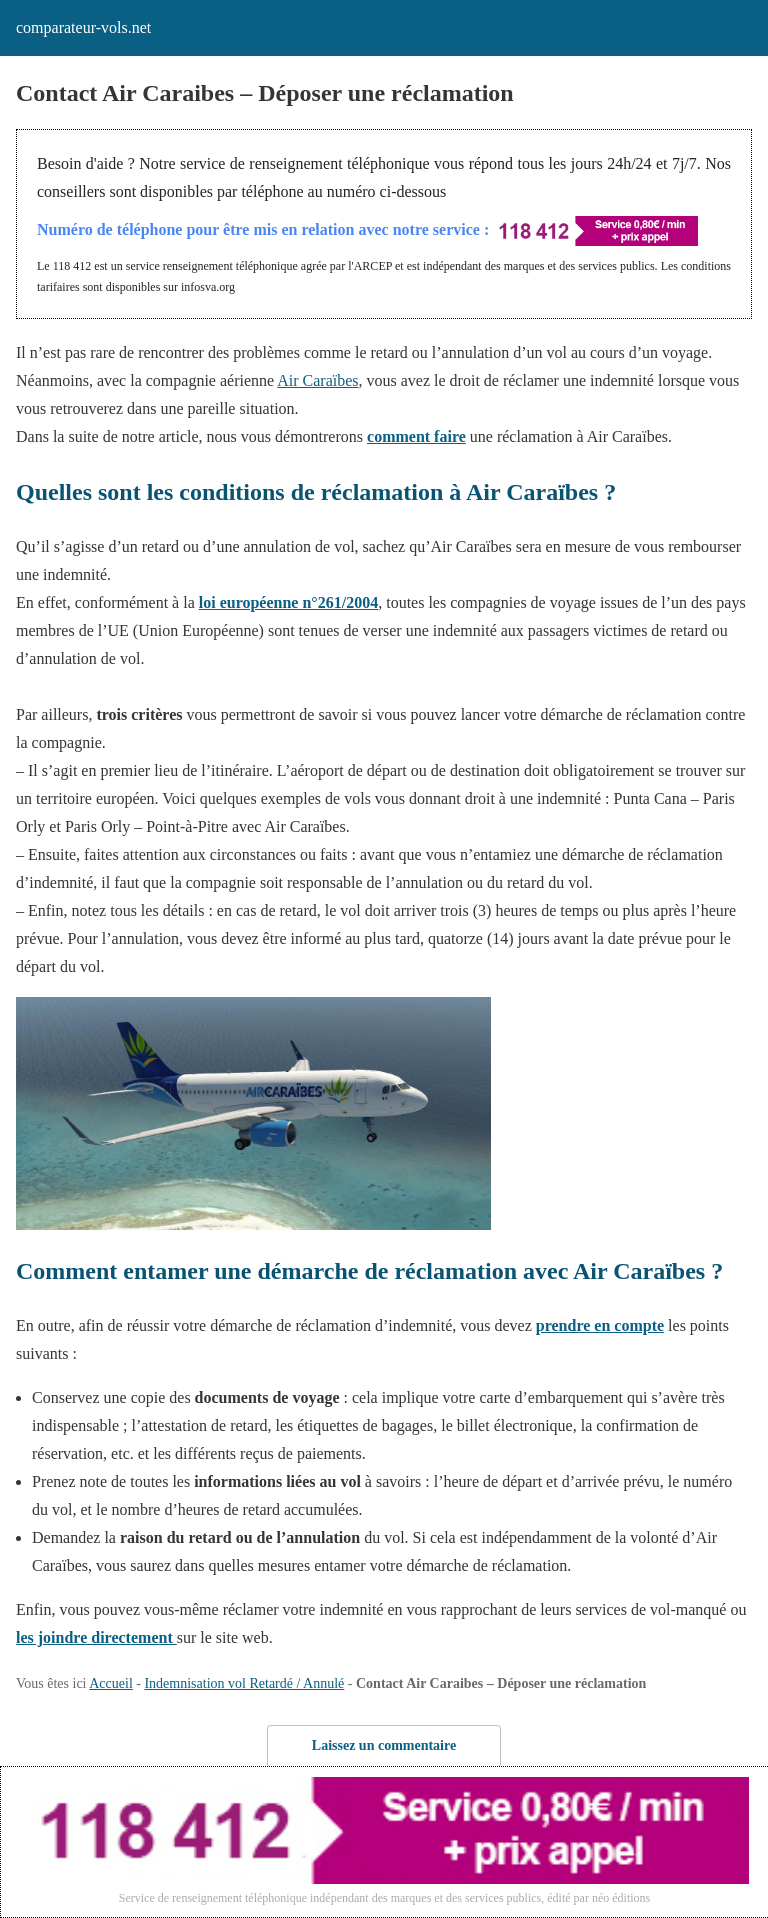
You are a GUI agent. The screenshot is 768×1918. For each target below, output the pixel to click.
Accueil (111, 1683)
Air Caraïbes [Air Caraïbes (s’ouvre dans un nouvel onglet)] (317, 380)
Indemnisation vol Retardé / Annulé (244, 1683)
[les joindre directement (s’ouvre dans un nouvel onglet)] (96, 1637)
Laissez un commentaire (384, 1745)
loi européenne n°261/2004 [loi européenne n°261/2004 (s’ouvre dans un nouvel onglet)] (288, 602)
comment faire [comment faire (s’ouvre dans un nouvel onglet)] (416, 436)
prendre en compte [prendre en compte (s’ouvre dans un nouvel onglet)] (600, 1325)
